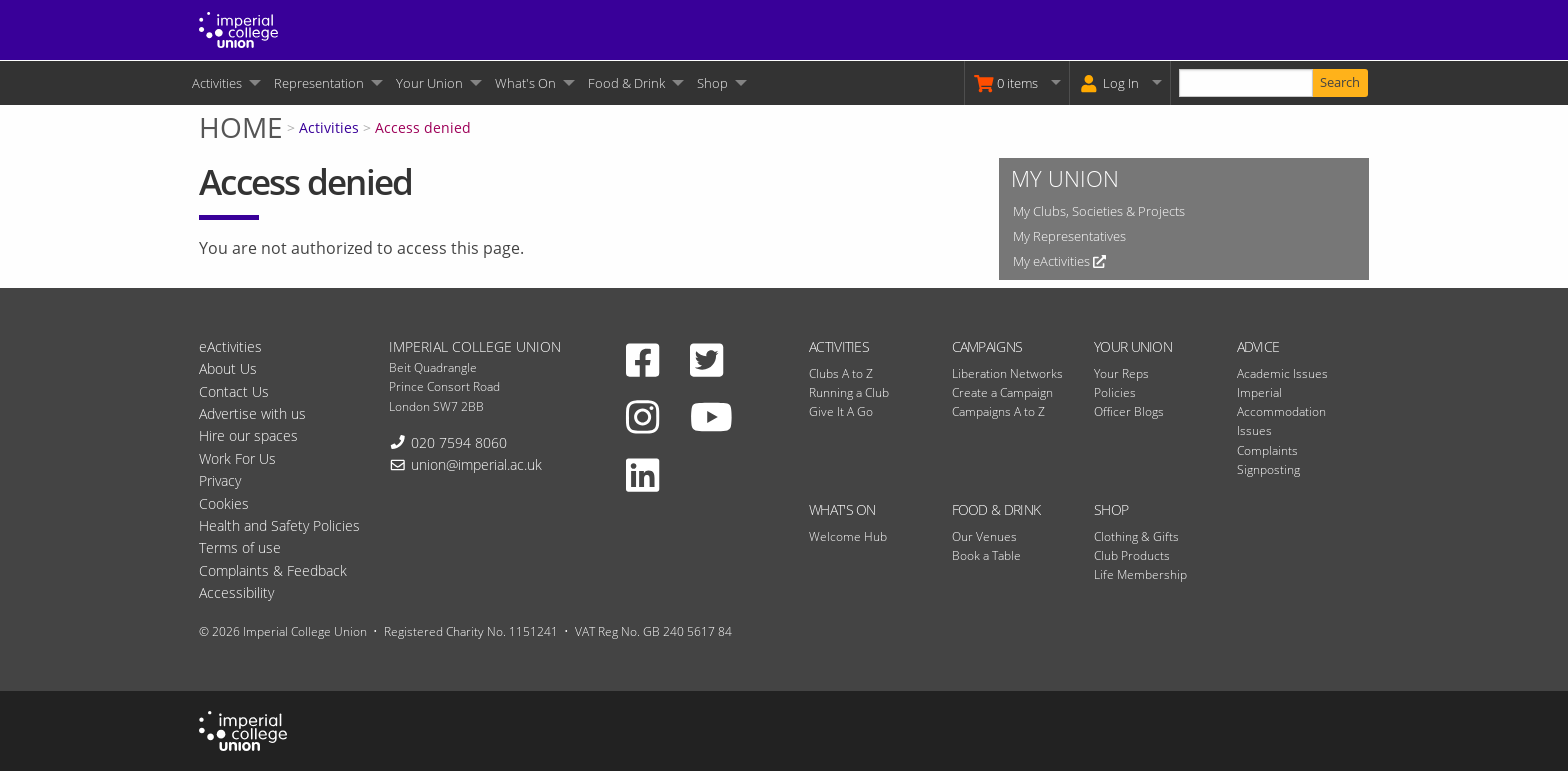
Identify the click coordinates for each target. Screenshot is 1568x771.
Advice (1258, 346)
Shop (712, 83)
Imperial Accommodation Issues (1281, 411)
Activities (217, 83)
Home (241, 127)
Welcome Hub (848, 536)
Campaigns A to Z (998, 411)
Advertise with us (252, 413)
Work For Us (237, 458)
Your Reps (1121, 373)
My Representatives (1069, 236)
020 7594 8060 (459, 442)
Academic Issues (1282, 373)
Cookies (224, 503)
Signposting (1268, 469)
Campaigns (987, 346)
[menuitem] (225, 83)
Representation (319, 83)
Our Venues (984, 536)
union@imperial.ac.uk (476, 464)
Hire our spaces (248, 435)
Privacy (220, 480)
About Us (228, 368)
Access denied (423, 127)
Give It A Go (841, 411)
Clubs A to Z (841, 373)
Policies (1115, 392)
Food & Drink (626, 83)
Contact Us (234, 391)
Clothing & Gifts (1136, 536)
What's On (525, 83)
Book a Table (986, 555)
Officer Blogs (1129, 411)
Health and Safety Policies (279, 525)
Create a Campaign (1002, 392)
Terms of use (240, 547)
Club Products (1132, 555)
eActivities (230, 346)
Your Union (429, 83)
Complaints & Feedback (273, 570)
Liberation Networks (1007, 373)
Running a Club (849, 392)
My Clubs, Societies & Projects (1099, 211)
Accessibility (236, 592)
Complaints (1267, 450)
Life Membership (1140, 574)
